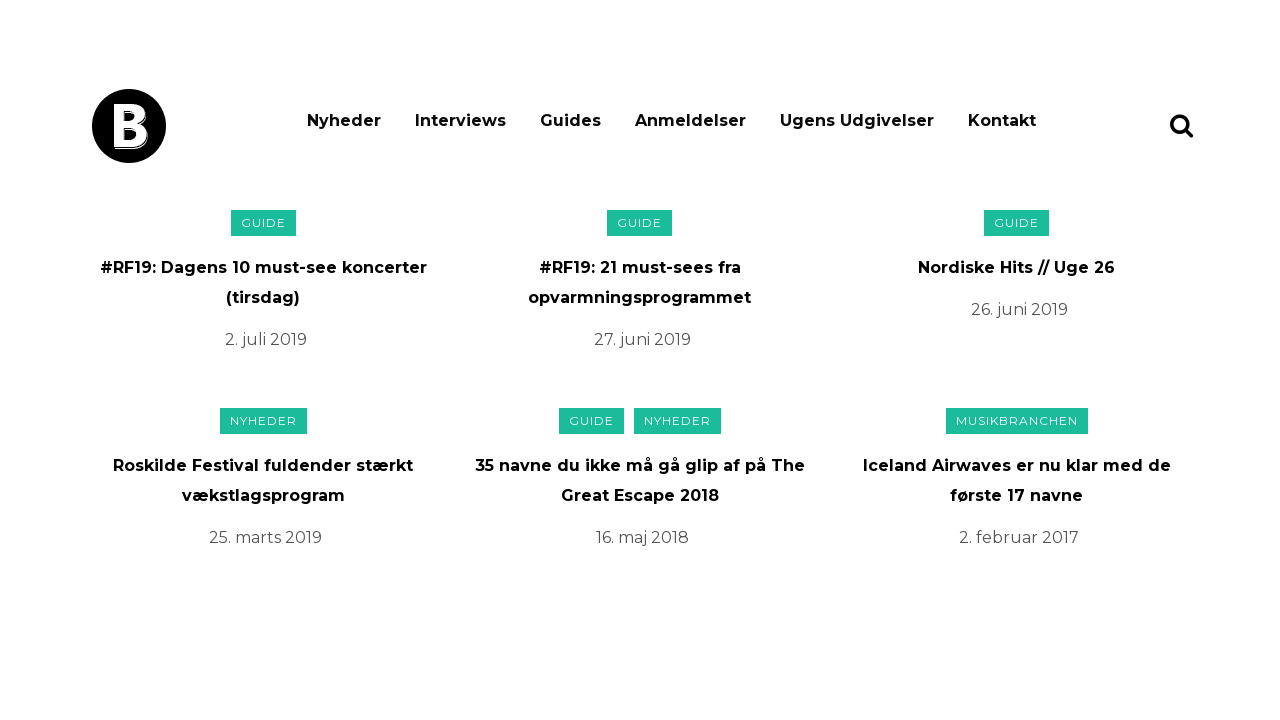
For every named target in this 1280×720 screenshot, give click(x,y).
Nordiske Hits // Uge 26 (1016, 267)
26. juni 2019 (1019, 309)
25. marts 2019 (265, 537)
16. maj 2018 (642, 537)
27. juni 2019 (642, 339)
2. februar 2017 (1019, 537)
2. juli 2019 (266, 339)
